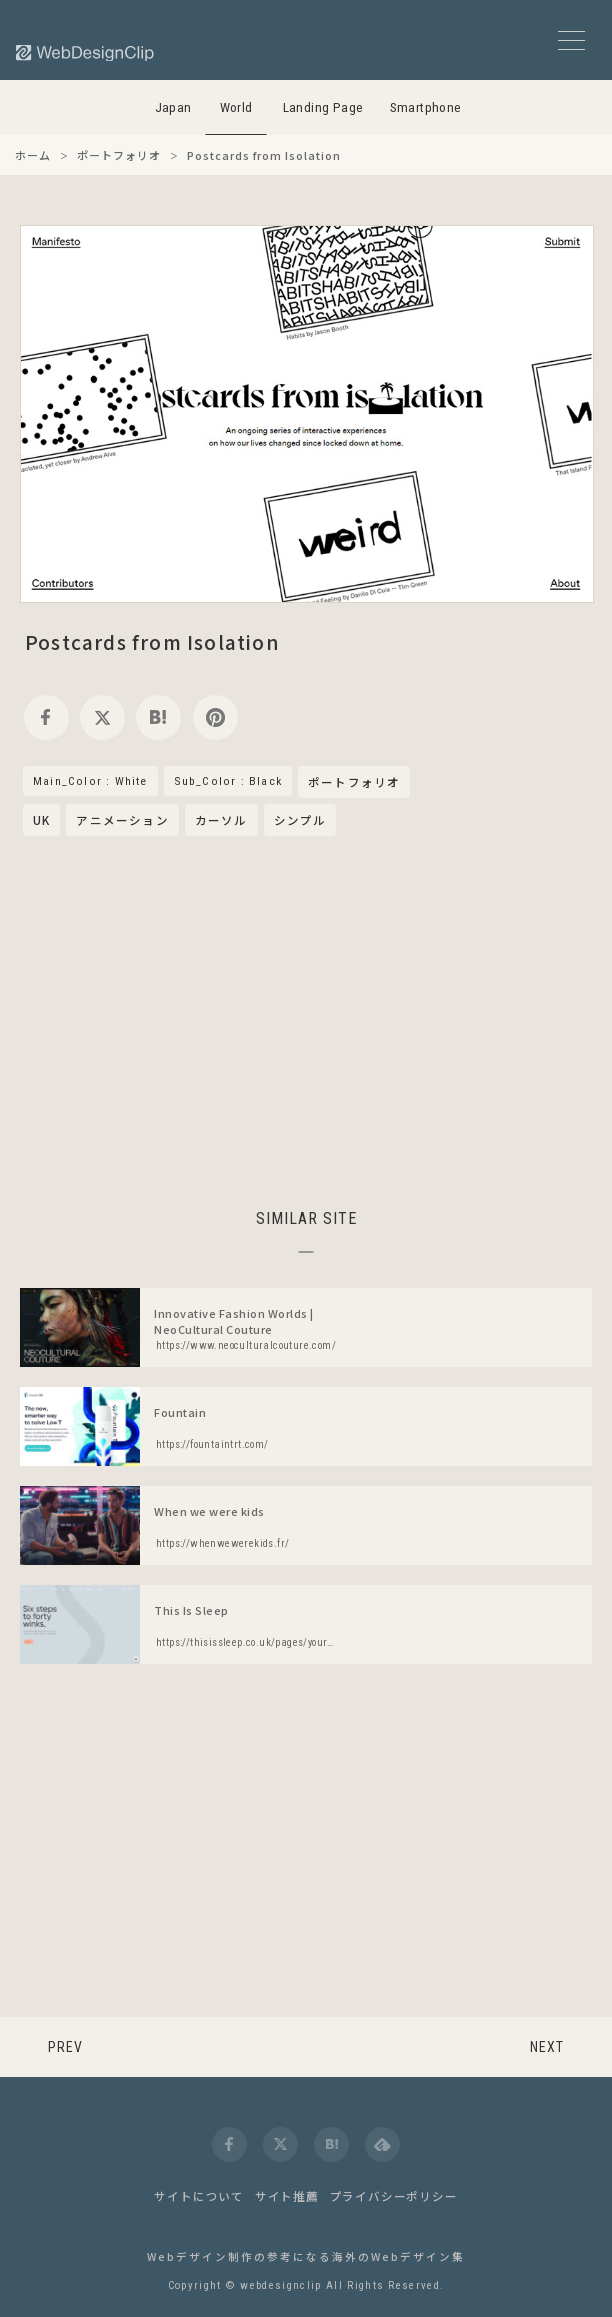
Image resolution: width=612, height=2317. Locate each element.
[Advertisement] (306, 1019)
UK (41, 820)
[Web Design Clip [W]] (86, 52)
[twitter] (102, 717)
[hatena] (158, 717)
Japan (173, 107)
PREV (65, 2047)
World (236, 107)
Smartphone (426, 107)
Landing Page (323, 107)
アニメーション (122, 820)
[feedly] (382, 2144)
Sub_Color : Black (228, 781)
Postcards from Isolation (152, 641)
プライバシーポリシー (394, 2196)
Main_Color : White (90, 781)
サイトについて (199, 2196)
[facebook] (46, 717)
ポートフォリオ (354, 783)
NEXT (547, 2047)
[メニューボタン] (571, 40)
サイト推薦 (287, 2196)
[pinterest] (215, 717)
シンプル (300, 820)
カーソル (221, 820)
